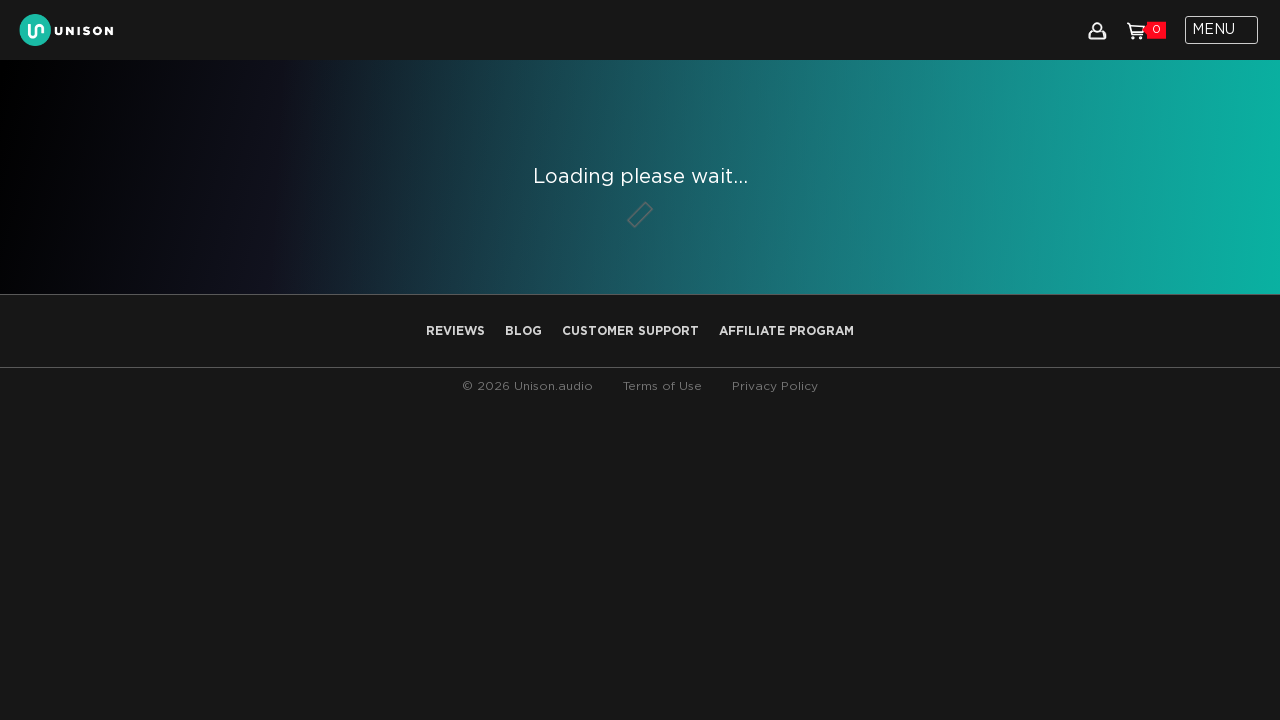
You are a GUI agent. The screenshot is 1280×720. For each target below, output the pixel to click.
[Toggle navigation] (1221, 30)
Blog (523, 331)
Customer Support (630, 331)
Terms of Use (662, 386)
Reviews (455, 331)
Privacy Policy (775, 386)
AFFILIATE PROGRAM (786, 331)
